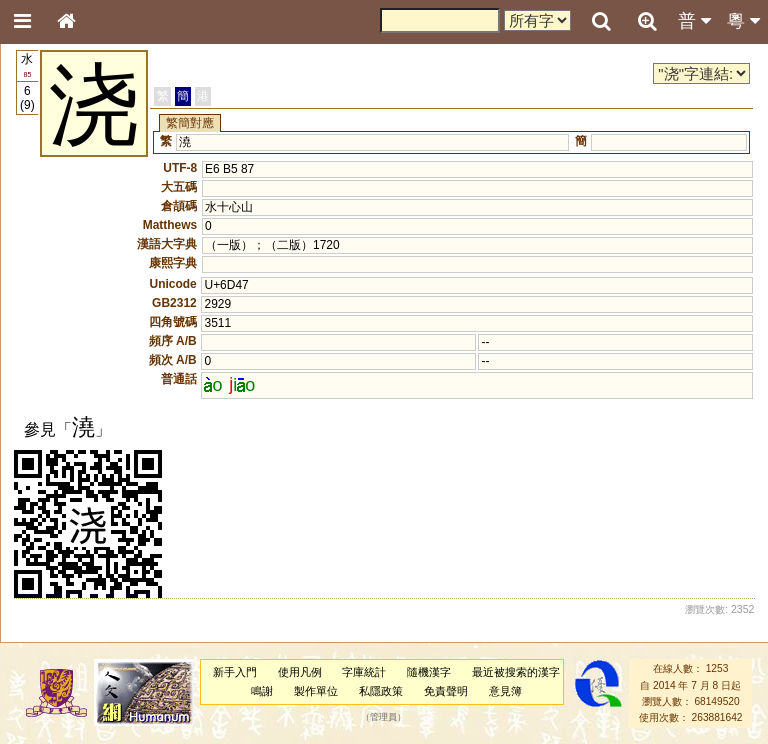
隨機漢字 (429, 672)
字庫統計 (364, 672)
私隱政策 (381, 691)
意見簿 (505, 691)
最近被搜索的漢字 (516, 672)
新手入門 (235, 672)
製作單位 (316, 691)
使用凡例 (300, 672)
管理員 (383, 718)
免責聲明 (446, 691)
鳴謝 (262, 691)
